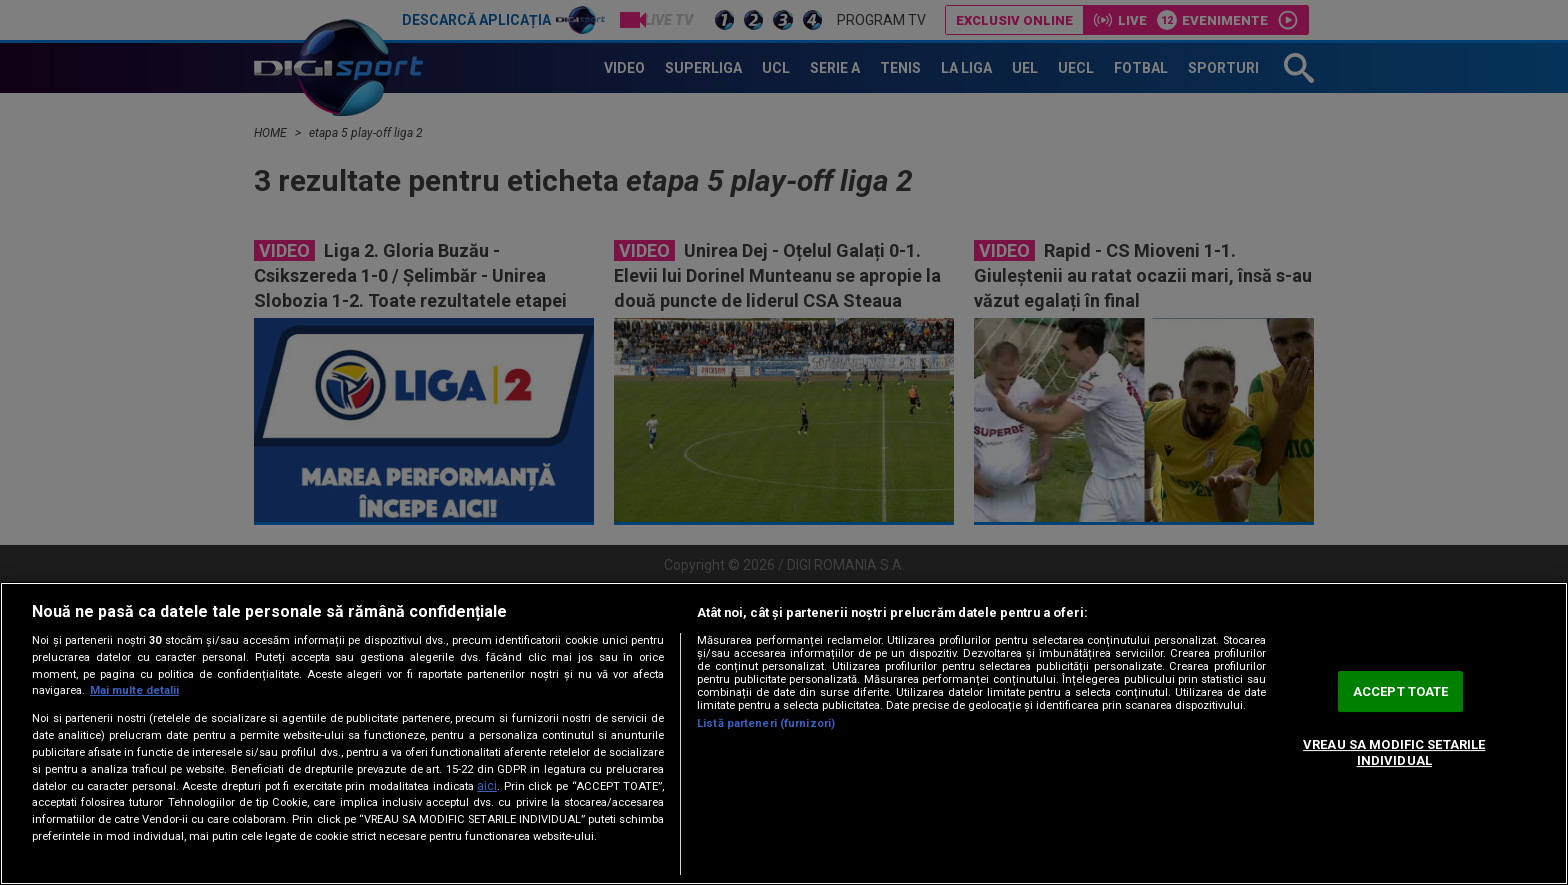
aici (487, 786)
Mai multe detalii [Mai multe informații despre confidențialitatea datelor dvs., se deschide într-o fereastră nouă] (134, 690)
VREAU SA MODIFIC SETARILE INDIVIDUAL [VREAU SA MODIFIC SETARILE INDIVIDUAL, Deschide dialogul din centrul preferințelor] (1394, 752)
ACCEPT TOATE (1401, 691)
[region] (784, 733)
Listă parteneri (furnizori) (766, 723)
